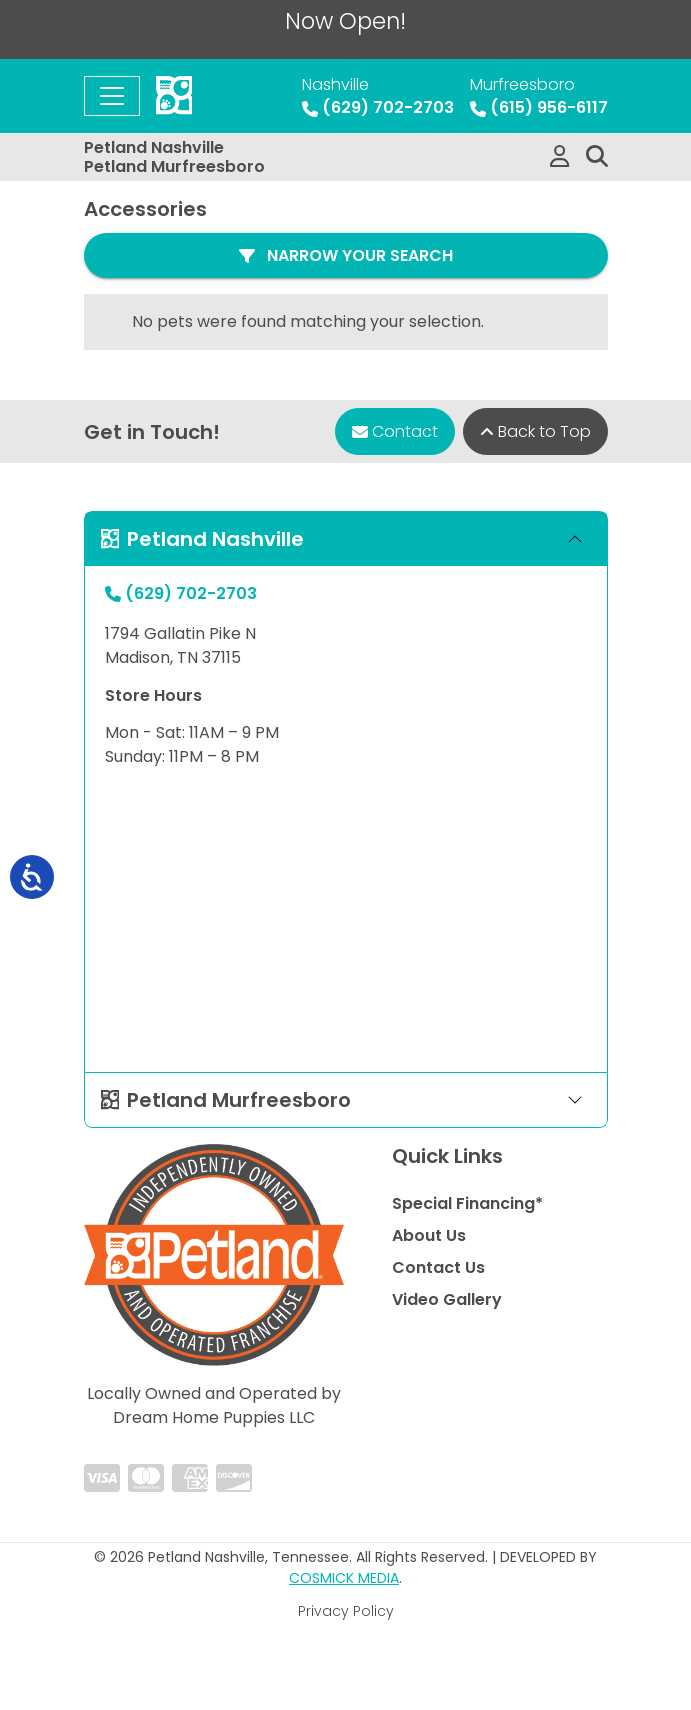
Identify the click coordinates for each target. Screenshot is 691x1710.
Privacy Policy (346, 1611)
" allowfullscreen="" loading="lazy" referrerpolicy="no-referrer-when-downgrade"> (346, 920)
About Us (429, 1235)
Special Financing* (467, 1203)
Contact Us (438, 1267)
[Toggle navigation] (112, 96)
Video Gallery (447, 1299)
